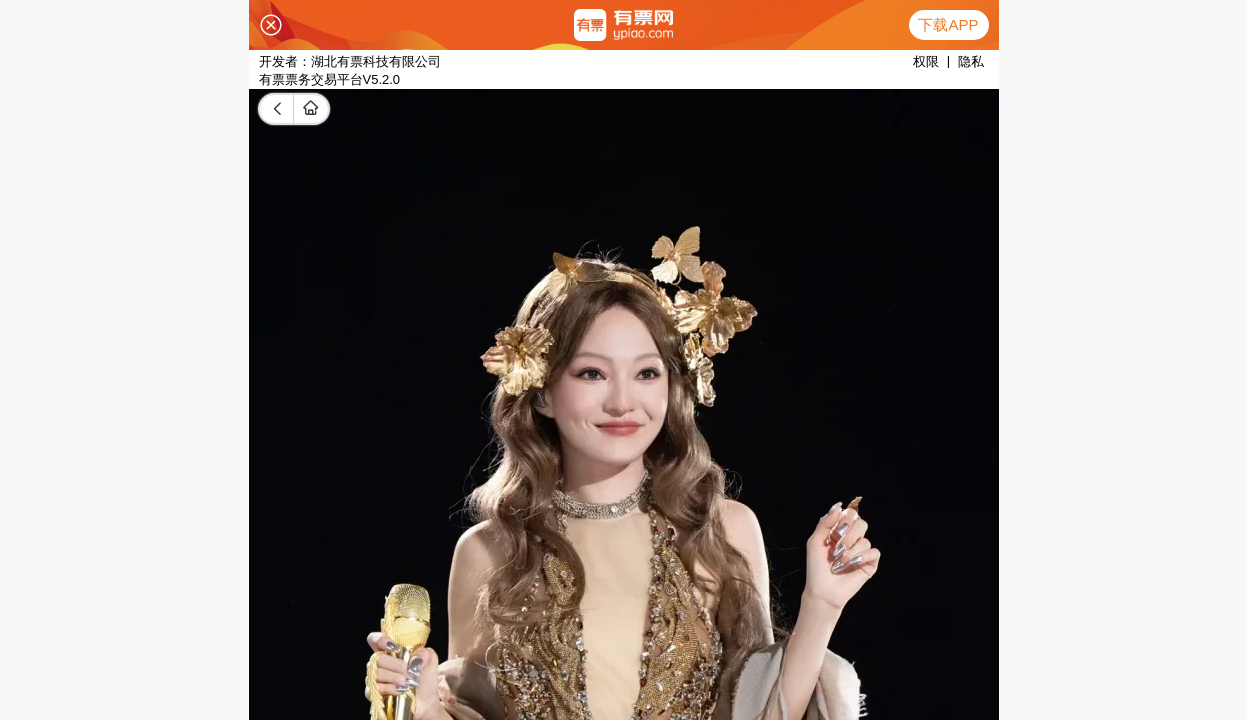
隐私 (971, 61)
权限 (926, 61)
